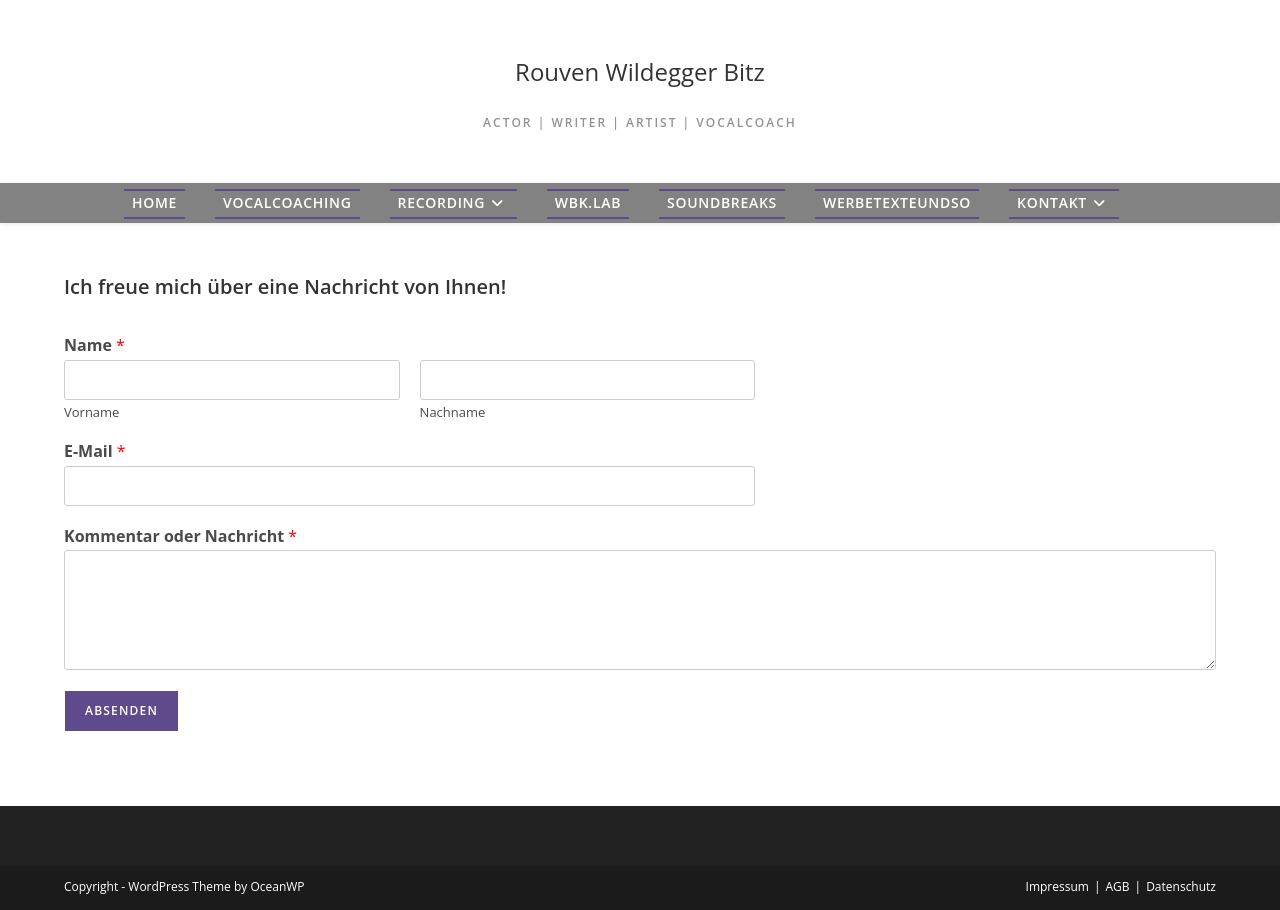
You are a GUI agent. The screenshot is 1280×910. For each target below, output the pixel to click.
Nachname (453, 412)
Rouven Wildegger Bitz (640, 71)
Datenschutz (1181, 886)
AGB (1117, 886)
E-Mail (95, 451)
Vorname (91, 412)
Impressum (1057, 886)
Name (94, 345)
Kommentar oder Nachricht (180, 536)
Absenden (121, 710)
